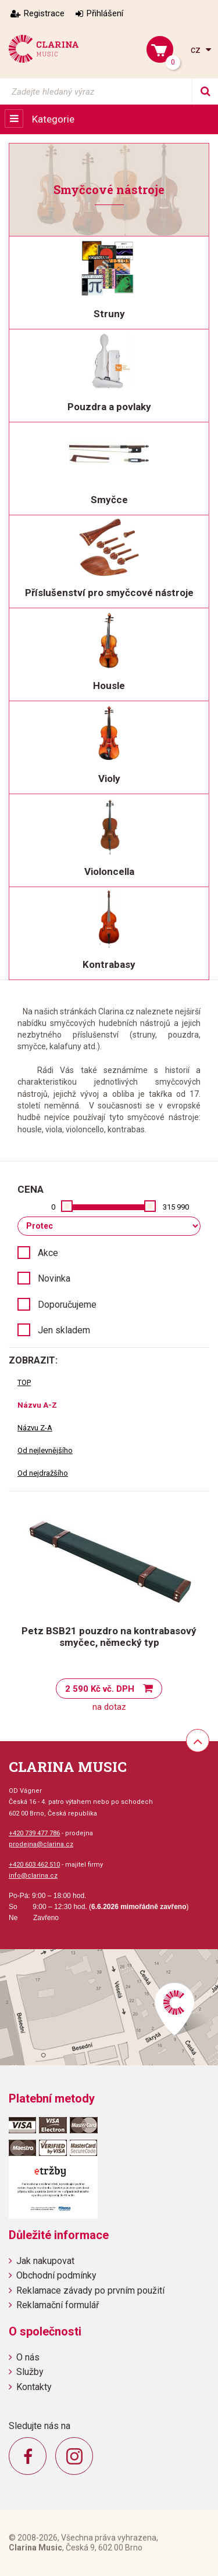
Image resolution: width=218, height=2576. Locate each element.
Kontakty (34, 2386)
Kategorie (53, 119)
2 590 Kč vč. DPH (99, 1689)
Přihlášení (105, 13)
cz (197, 49)
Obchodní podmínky (56, 2275)
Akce (48, 1252)
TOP (24, 1382)
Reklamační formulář (57, 2304)
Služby (30, 2371)
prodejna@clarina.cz (41, 1844)
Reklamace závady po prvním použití (90, 2290)
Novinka (54, 1278)
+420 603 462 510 (34, 1864)
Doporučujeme (67, 1304)
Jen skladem (64, 1330)
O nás (28, 2357)
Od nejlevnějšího (45, 1450)
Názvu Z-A (34, 1427)
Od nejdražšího (42, 1473)
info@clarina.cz (33, 1875)
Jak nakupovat (45, 2260)
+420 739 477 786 (34, 1833)
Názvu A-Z (37, 1405)
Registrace (44, 13)
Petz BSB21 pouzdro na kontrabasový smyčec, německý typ (109, 1636)
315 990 (176, 1207)
